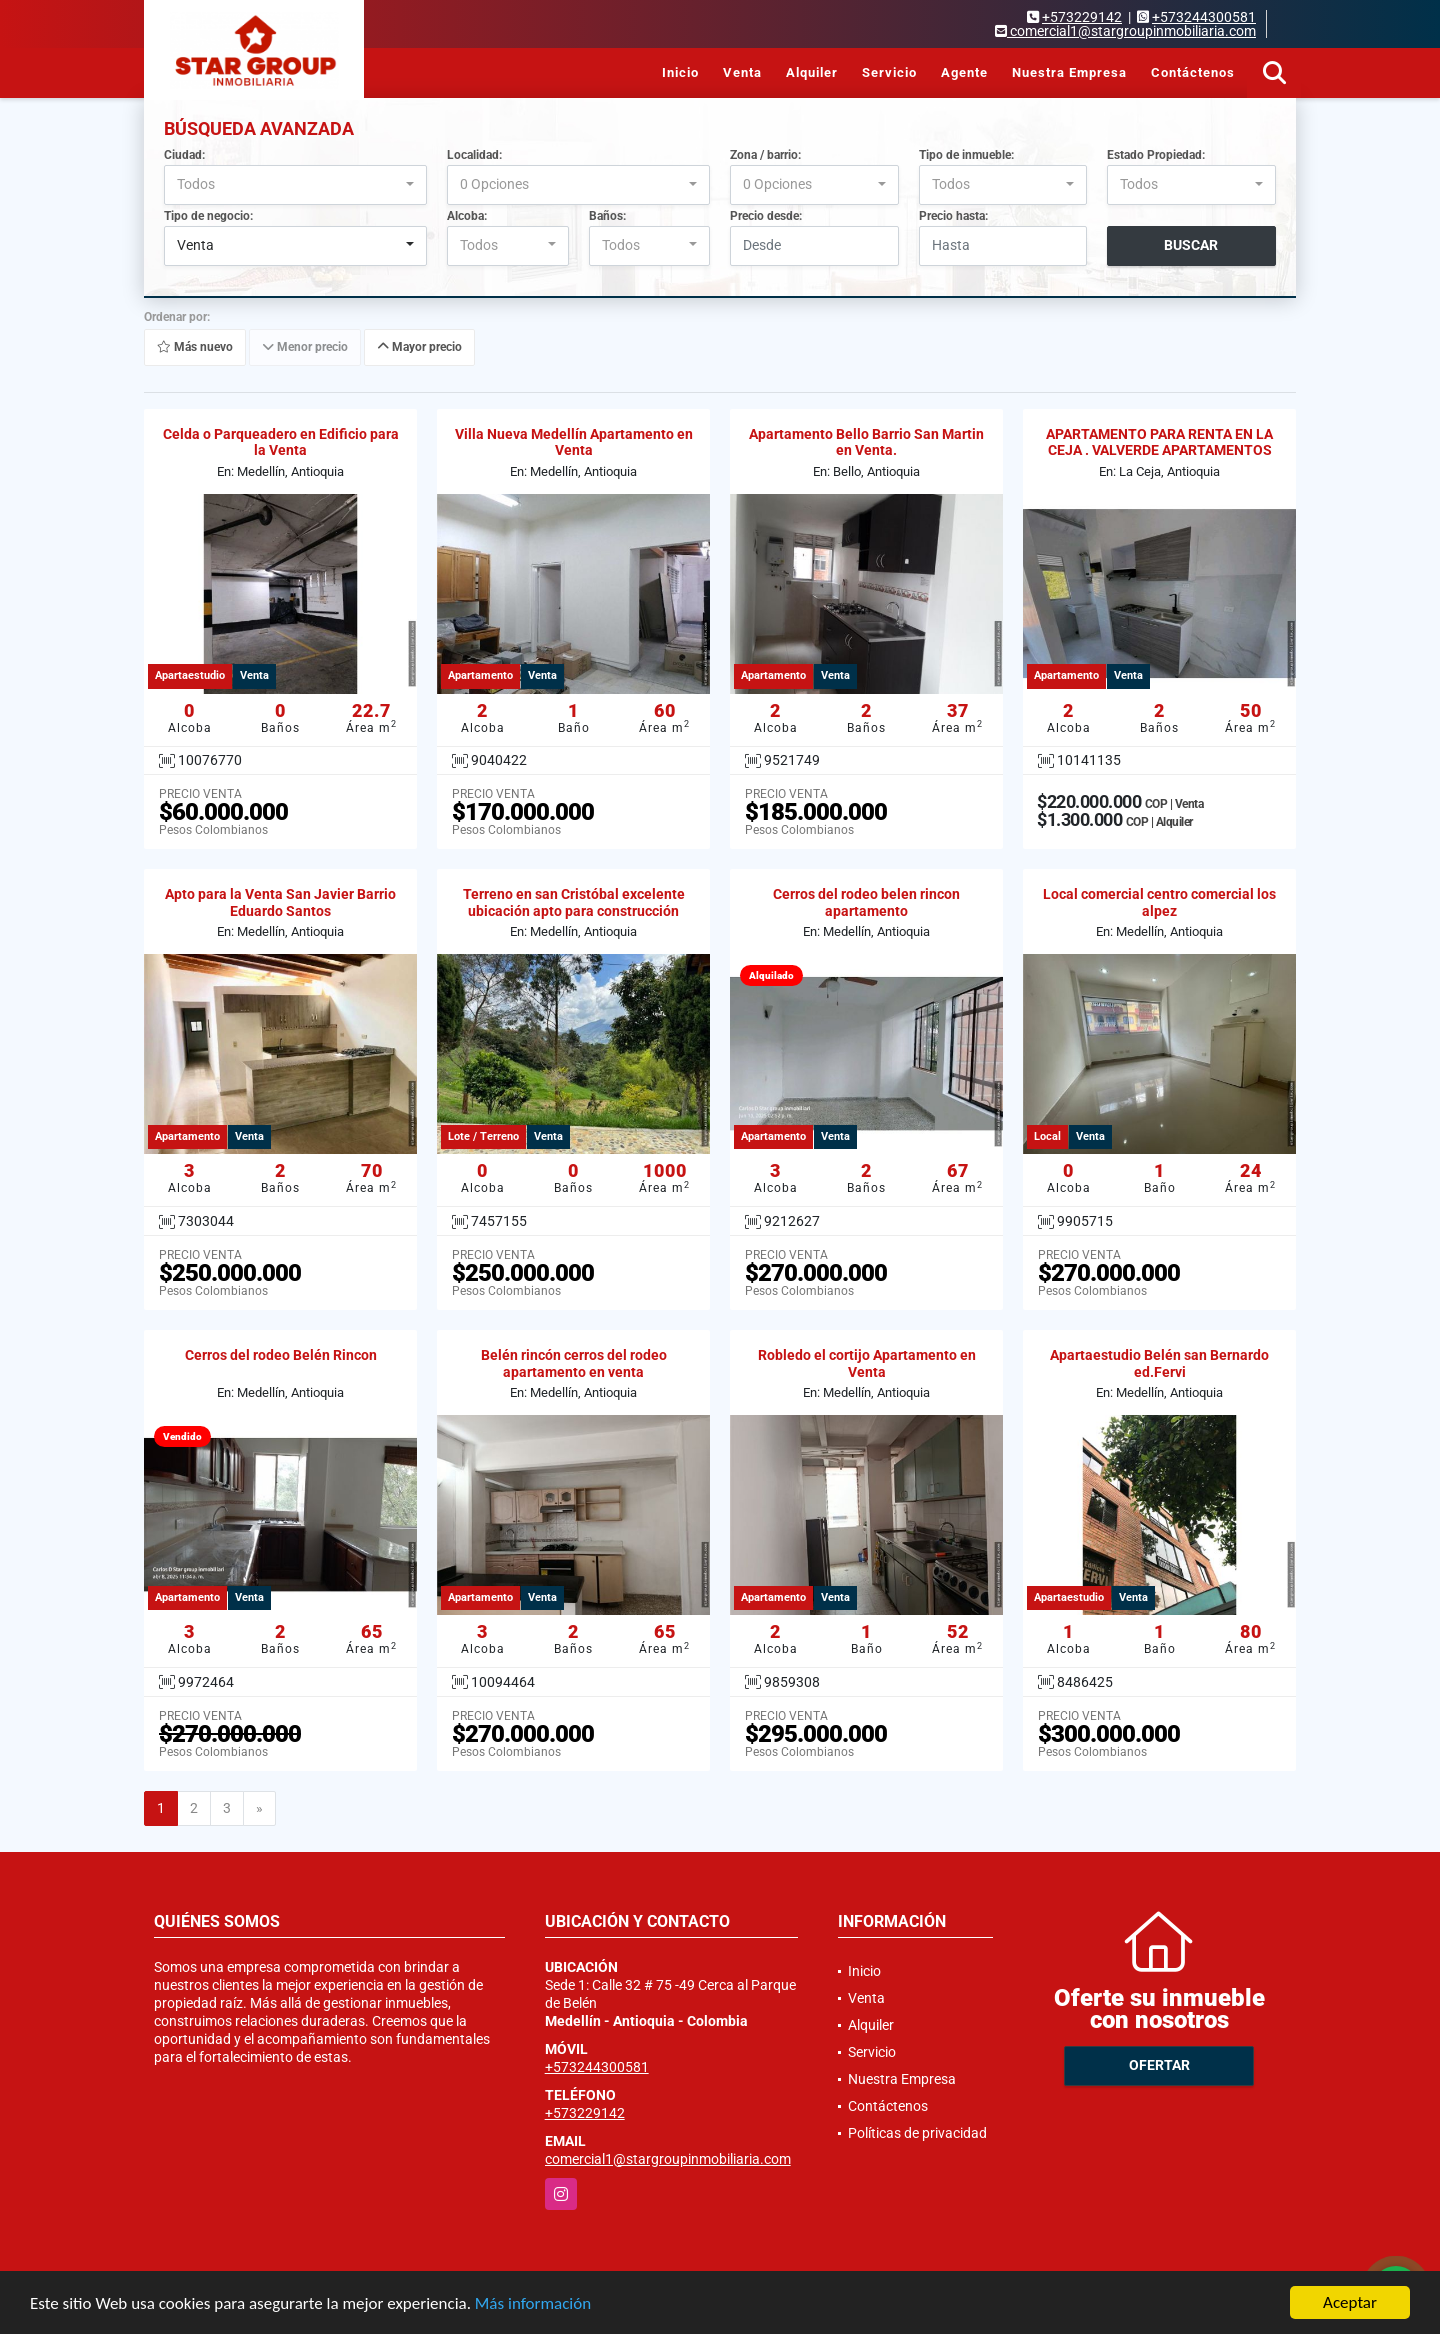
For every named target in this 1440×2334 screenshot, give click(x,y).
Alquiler (812, 72)
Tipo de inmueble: (966, 155)
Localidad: (474, 155)
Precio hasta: (953, 216)
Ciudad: (184, 155)
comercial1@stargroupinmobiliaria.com (668, 2159)
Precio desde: (766, 216)
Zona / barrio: (765, 155)
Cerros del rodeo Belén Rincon (281, 1355)
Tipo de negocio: (208, 216)
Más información (533, 2304)
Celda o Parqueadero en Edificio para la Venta (281, 442)
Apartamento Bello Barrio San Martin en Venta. (866, 442)
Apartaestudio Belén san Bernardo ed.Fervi (1159, 1363)
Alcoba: (467, 216)
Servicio (889, 72)
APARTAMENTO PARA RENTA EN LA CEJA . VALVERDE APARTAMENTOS (1159, 442)
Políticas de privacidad (917, 2133)
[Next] (259, 1809)
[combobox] (295, 185)
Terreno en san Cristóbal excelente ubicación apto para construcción (574, 902)
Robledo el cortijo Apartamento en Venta (867, 1363)
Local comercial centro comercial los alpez (1159, 902)
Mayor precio (419, 347)
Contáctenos (1193, 72)
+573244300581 (1204, 17)
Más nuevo (195, 347)
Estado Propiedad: (1156, 155)
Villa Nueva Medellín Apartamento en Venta (574, 442)
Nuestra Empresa (1069, 72)
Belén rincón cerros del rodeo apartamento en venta (574, 1363)
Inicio (680, 72)
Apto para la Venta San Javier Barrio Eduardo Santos (280, 902)
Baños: (607, 216)
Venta (742, 72)
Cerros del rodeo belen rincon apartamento (866, 902)
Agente (964, 72)
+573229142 (1082, 17)
